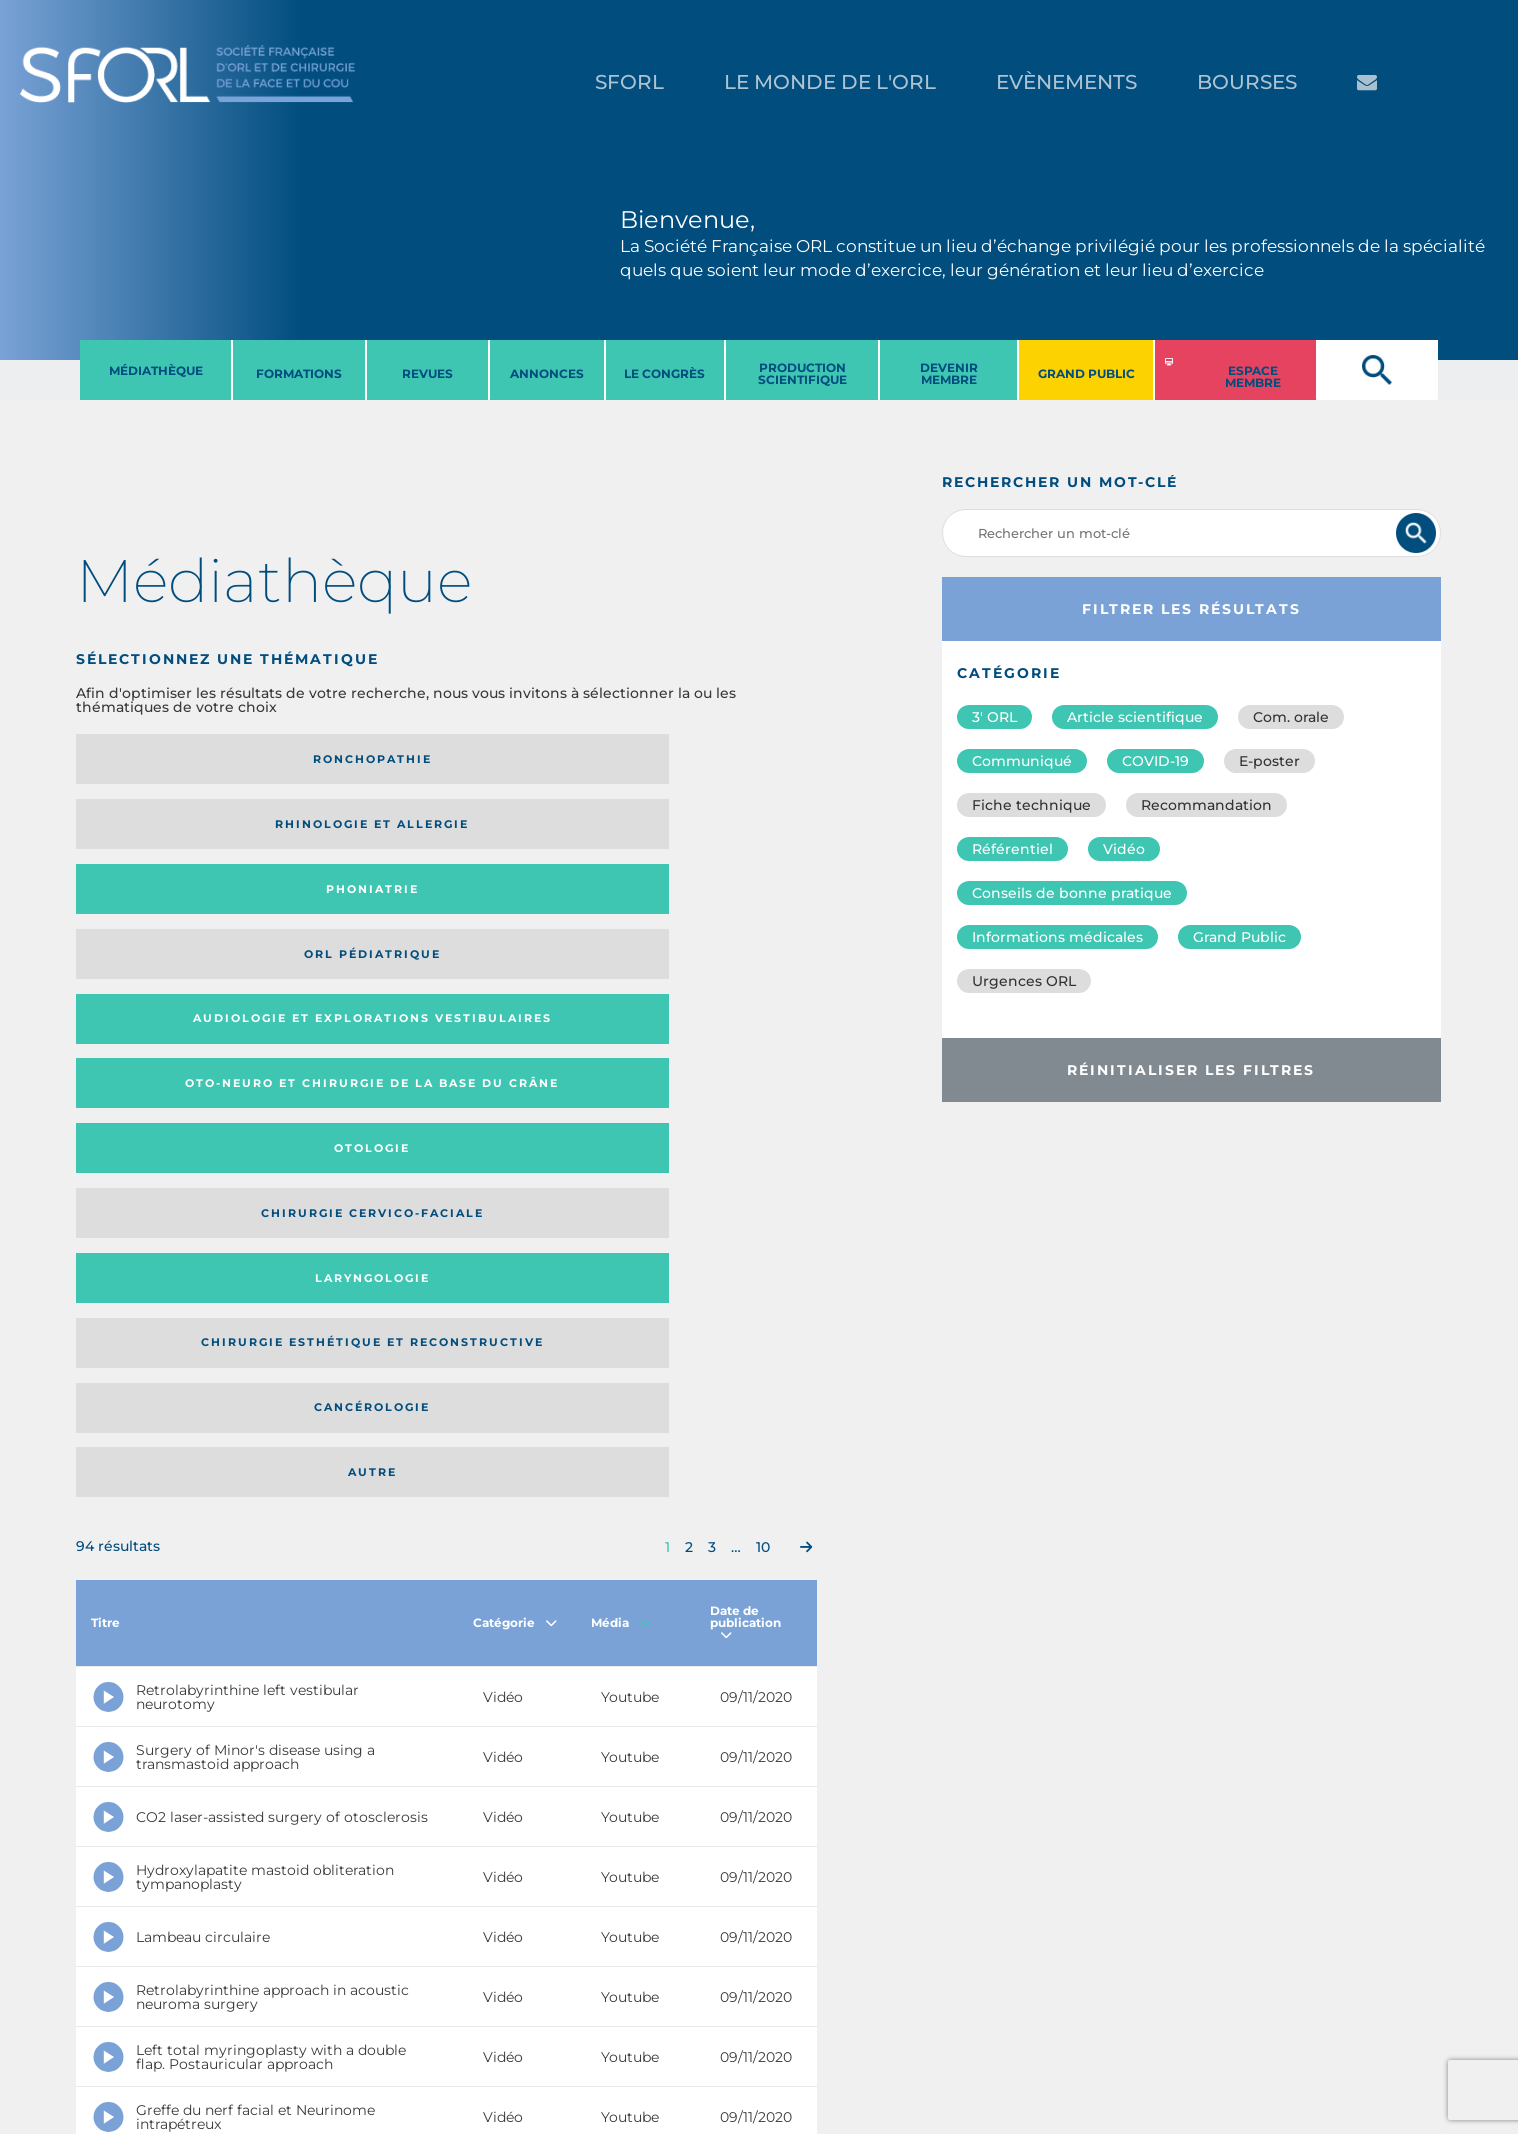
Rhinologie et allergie (334, 759)
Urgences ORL (1024, 981)
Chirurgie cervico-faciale (713, 830)
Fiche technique (1031, 805)
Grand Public (1239, 937)
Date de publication (745, 1066)
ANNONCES (547, 373)
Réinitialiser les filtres (1191, 1070)
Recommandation (1206, 805)
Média (621, 1066)
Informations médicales (1057, 937)
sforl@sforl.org (376, 2011)
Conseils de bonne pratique (1072, 893)
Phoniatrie (531, 759)
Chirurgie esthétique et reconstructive (343, 909)
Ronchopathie (161, 759)
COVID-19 (1155, 761)
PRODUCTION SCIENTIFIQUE (802, 373)
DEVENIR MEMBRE (949, 373)
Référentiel (1012, 849)
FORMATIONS (299, 373)
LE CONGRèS (664, 373)
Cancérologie (531, 909)
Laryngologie (161, 909)
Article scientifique (1135, 717)
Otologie (531, 831)
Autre (716, 909)
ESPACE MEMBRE (1253, 376)
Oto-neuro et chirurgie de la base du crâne (342, 830)
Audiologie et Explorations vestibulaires (149, 830)
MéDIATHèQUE (156, 370)
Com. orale (1291, 717)
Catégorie (515, 1066)
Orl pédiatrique (716, 759)
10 (763, 991)
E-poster (1269, 761)
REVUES (427, 373)
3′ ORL (994, 717)
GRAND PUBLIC (1086, 373)
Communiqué (1022, 761)
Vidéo (1124, 849)
